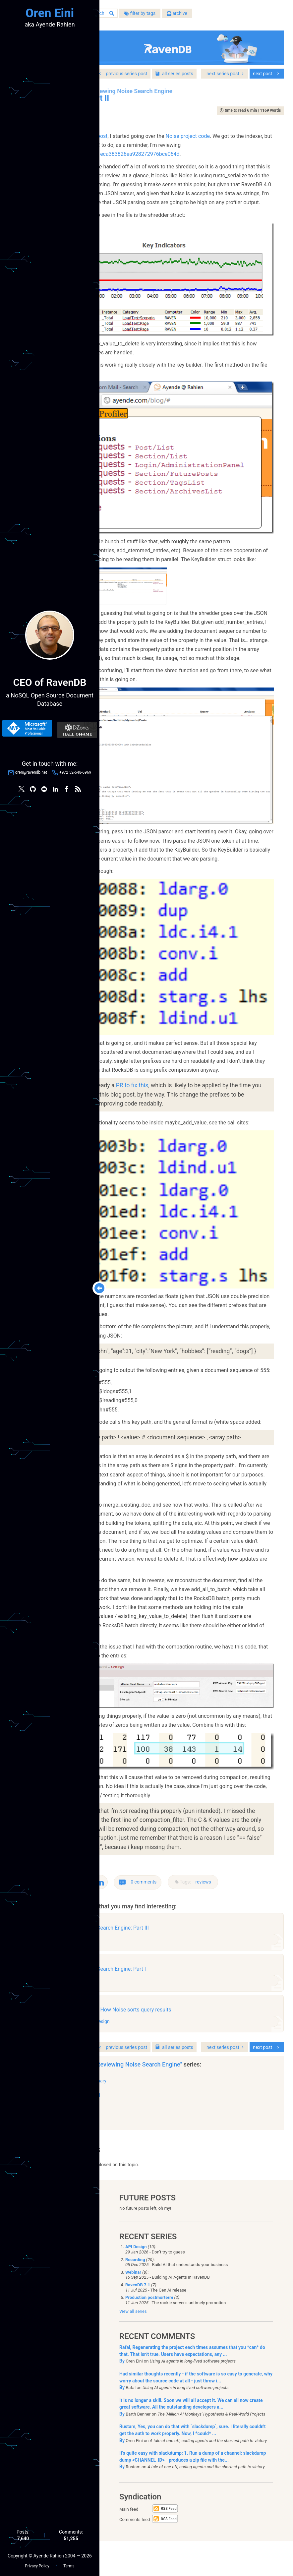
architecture (141, 2042)
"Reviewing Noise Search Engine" (200, 2096)
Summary (157, 2112)
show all (128, 2151)
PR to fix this (193, 1026)
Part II (153, 2141)
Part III (154, 2127)
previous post (153, 140)
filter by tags (200, 16)
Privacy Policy (37, 2563)
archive (238, 16)
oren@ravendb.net (31, 773)
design (164, 2042)
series (135, 77)
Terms (68, 2563)
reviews (264, 1902)
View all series (133, 2346)
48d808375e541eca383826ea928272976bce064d (182, 167)
